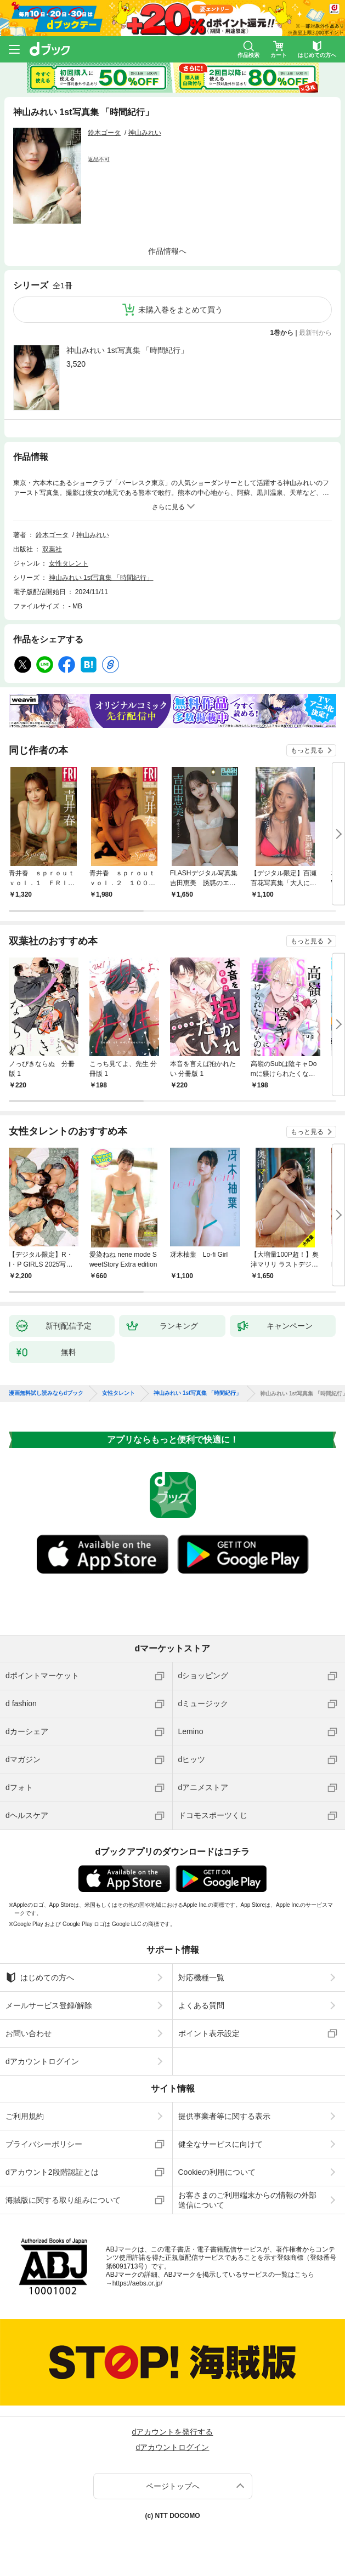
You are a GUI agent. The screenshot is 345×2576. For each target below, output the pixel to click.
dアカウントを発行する (172, 2431)
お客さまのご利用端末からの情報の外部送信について (247, 2200)
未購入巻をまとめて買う (180, 309)
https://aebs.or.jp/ (137, 2283)
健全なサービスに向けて (220, 2144)
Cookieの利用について (217, 2172)
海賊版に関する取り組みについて (63, 2200)
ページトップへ (173, 2486)
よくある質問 (201, 2005)
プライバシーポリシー (43, 2144)
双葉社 (52, 549)
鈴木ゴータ (104, 132)
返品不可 (99, 159)
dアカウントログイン (42, 2061)
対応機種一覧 (201, 1977)
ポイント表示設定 (209, 2033)
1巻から (282, 332)
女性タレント (68, 563)
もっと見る (307, 750)
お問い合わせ (28, 2033)
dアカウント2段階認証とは (52, 2172)
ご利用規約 (24, 2116)
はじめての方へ (39, 1977)
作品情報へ (167, 251)
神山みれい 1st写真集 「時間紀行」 (127, 350)
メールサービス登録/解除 (48, 2005)
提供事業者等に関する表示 (224, 2116)
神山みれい (144, 132)
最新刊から (315, 332)
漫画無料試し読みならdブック (46, 1393)
